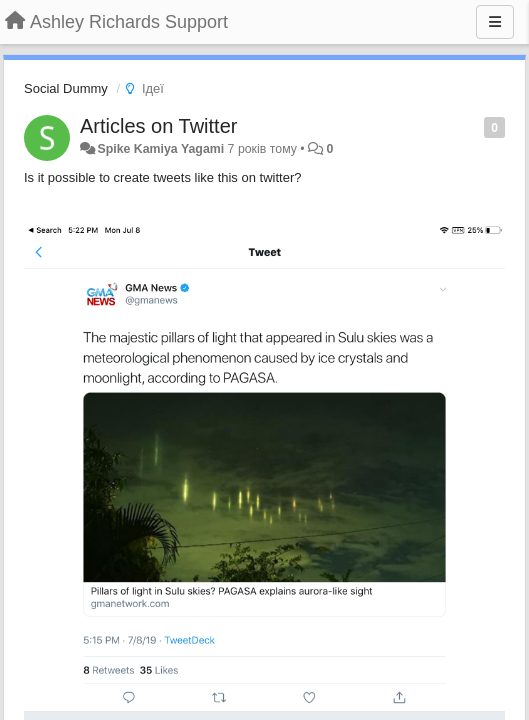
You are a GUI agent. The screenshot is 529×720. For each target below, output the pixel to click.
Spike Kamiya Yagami (160, 149)
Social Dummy (66, 88)
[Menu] (495, 22)
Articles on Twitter (158, 126)
